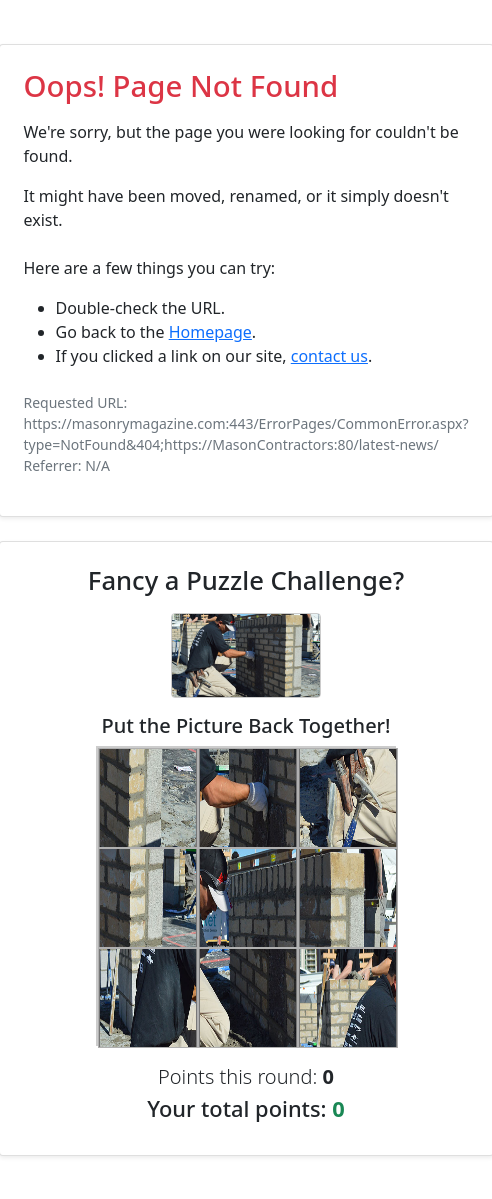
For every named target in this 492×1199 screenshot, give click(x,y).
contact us (329, 356)
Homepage (210, 332)
